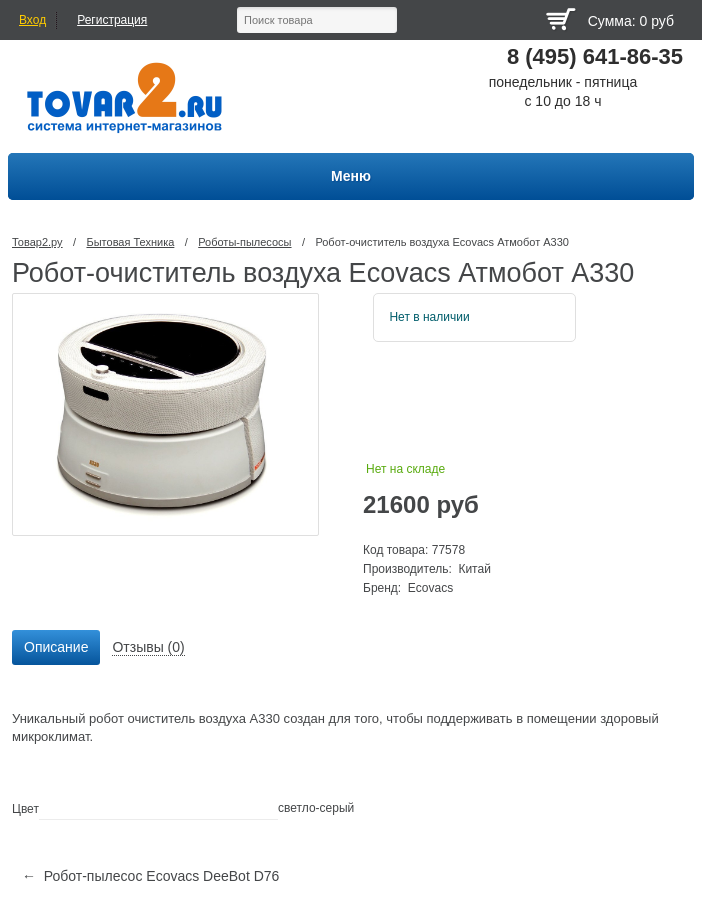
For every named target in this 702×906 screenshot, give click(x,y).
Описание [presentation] (56, 647)
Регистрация (112, 20)
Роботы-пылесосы (244, 242)
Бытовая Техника (130, 242)
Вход (32, 20)
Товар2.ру (37, 242)
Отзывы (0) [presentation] (148, 647)
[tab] (56, 648)
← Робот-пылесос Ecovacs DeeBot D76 (150, 876)
